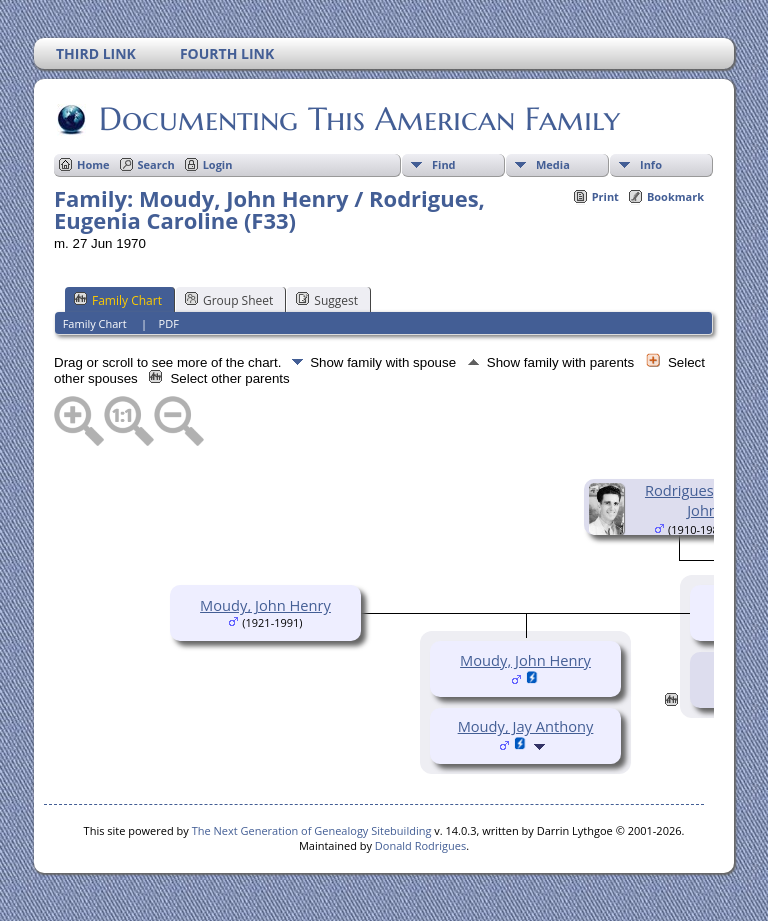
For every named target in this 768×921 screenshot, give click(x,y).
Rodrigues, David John (702, 500)
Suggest (327, 300)
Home (93, 164)
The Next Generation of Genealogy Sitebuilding (312, 830)
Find (444, 164)
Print (605, 196)
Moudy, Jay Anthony (526, 726)
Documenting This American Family (358, 119)
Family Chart (118, 300)
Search (156, 164)
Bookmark (675, 196)
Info (651, 164)
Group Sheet (229, 300)
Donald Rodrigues (420, 845)
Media (553, 164)
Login (218, 164)
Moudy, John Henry (265, 605)
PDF (169, 323)
